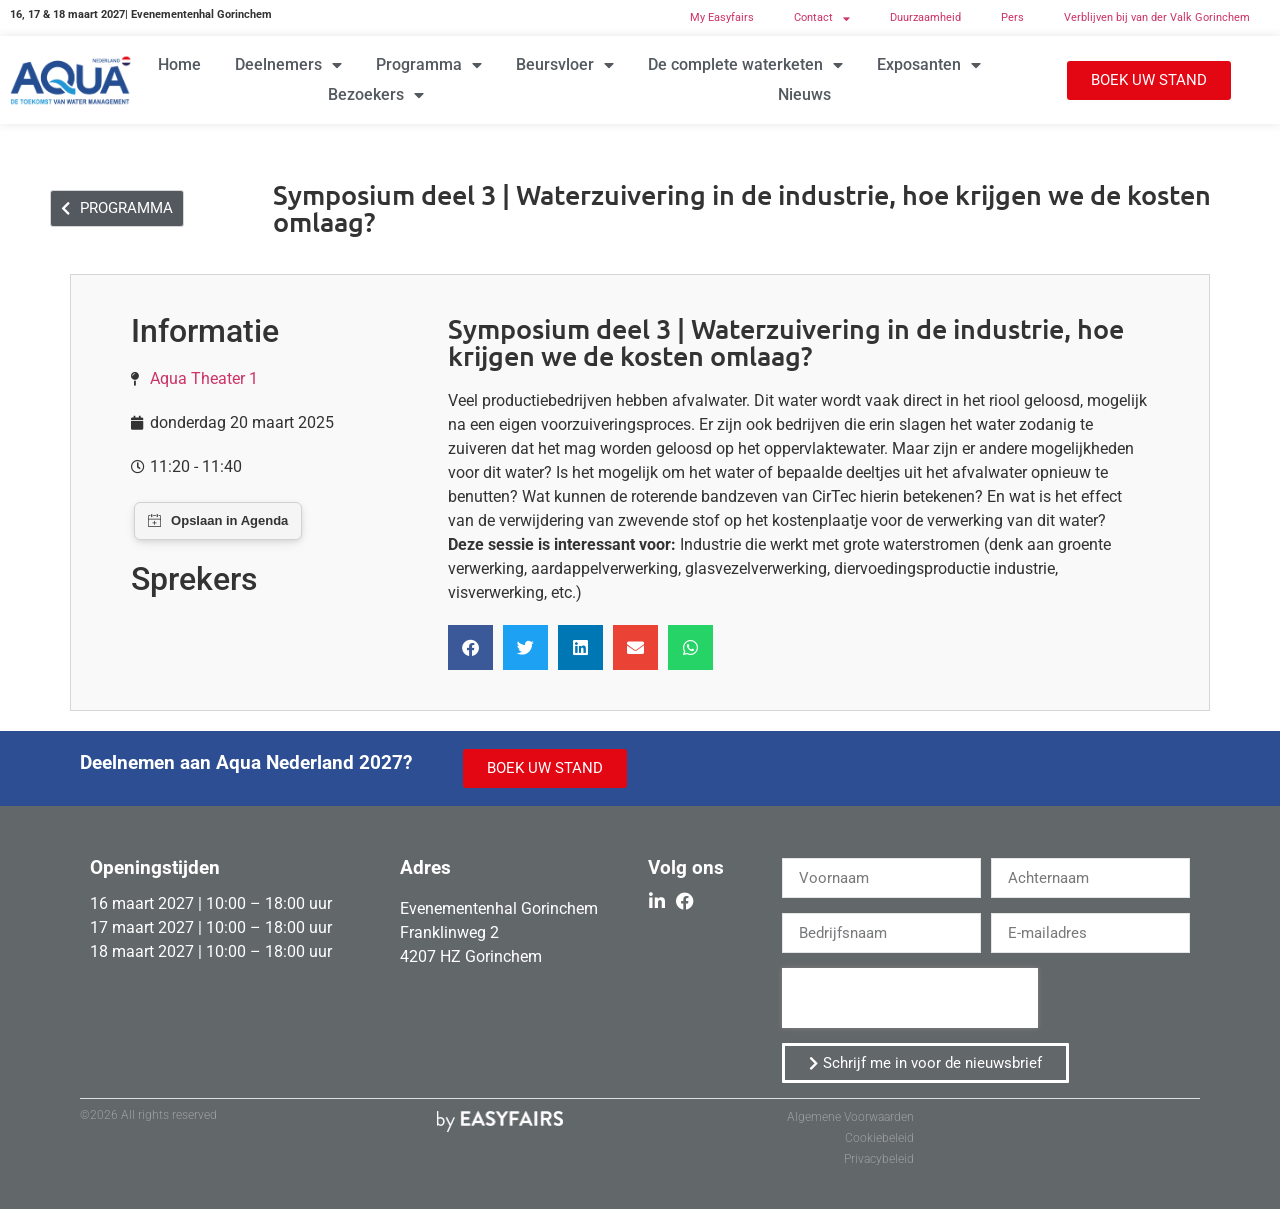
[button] (1149, 80)
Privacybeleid (879, 1159)
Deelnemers (288, 65)
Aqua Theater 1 (204, 378)
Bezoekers (376, 95)
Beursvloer (565, 65)
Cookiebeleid (879, 1138)
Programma (429, 65)
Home (179, 64)
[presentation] (910, 998)
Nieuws (804, 94)
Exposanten (929, 65)
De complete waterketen (745, 65)
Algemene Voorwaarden (850, 1117)
